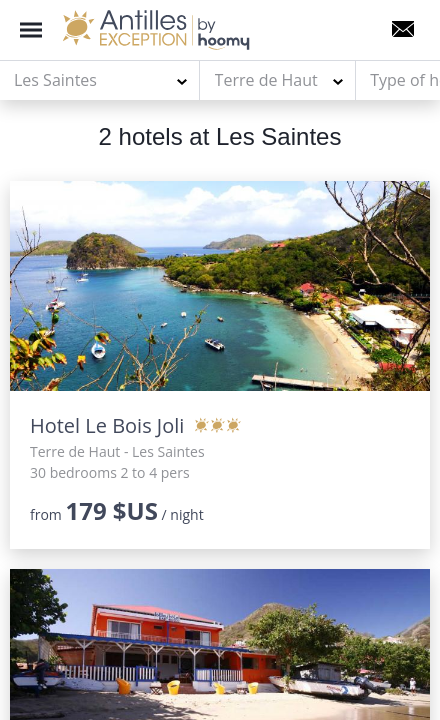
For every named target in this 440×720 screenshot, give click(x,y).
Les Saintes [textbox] (55, 80)
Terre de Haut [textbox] (266, 80)
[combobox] (100, 81)
